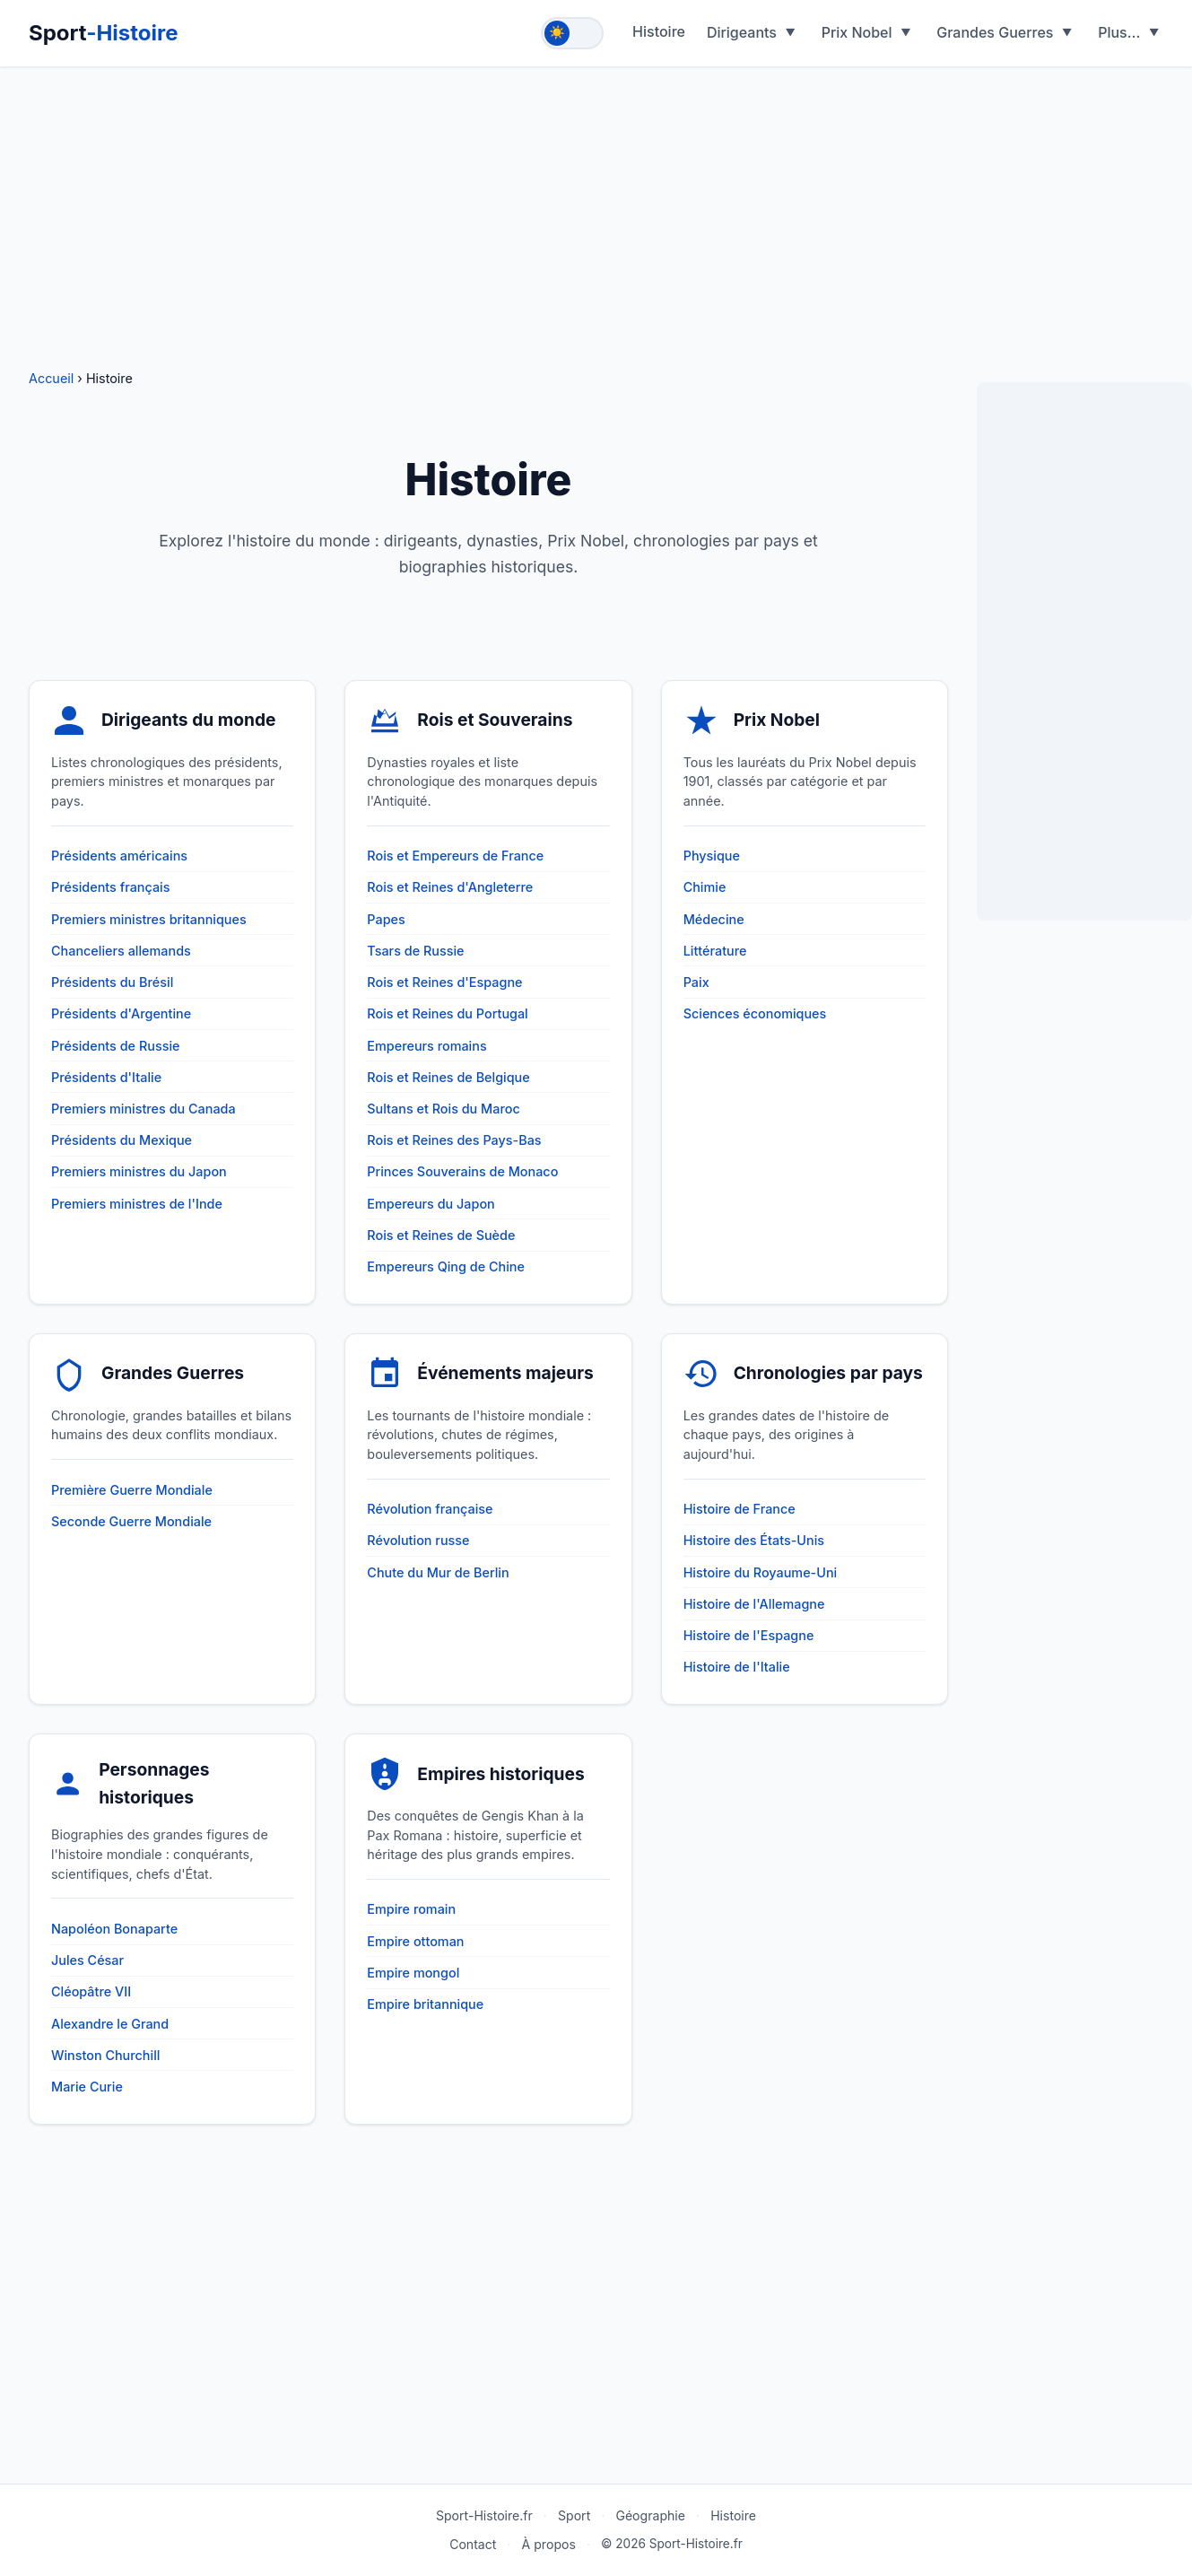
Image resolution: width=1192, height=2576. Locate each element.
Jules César (87, 1960)
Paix (696, 982)
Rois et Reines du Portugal (447, 1013)
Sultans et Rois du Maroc (443, 1108)
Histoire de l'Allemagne (754, 1603)
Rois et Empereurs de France (455, 855)
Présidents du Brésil (112, 982)
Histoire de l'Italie (736, 1666)
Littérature (715, 950)
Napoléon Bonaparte (114, 1928)
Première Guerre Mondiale (132, 1490)
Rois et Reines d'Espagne (444, 982)
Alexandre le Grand (110, 2023)
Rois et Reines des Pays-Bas (454, 1140)
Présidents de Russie (115, 1045)
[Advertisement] (596, 206)
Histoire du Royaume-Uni (760, 1572)
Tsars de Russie (415, 950)
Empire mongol (413, 1972)
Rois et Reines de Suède (441, 1235)
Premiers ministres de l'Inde (136, 1203)
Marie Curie (87, 2086)
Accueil (53, 378)
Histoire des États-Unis (753, 1540)
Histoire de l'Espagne (748, 1635)
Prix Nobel (857, 32)
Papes (386, 919)
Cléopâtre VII (91, 1991)
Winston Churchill (105, 2055)
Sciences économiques (755, 1013)
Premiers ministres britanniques (149, 919)
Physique (711, 855)
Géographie (650, 2515)
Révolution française (429, 1508)
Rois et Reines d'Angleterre (450, 887)
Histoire (658, 31)
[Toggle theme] (572, 33)
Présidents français (110, 887)
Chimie (705, 887)
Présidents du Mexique (121, 1140)
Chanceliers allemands (121, 950)
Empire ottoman (415, 1941)
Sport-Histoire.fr (484, 2515)
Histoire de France (739, 1508)
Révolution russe (418, 1540)
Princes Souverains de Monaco (462, 1171)
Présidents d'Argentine (121, 1013)
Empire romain (411, 1909)
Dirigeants (742, 32)
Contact (472, 2544)
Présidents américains (119, 855)
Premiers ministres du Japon (139, 1171)
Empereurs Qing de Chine (446, 1266)
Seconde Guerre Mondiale (131, 1521)
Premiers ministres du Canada (143, 1108)
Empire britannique (425, 2004)
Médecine (713, 919)
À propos (549, 2544)
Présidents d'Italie (106, 1077)
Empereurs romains (426, 1045)
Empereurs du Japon (430, 1203)
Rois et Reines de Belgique (448, 1077)
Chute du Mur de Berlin (438, 1572)
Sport (103, 33)
